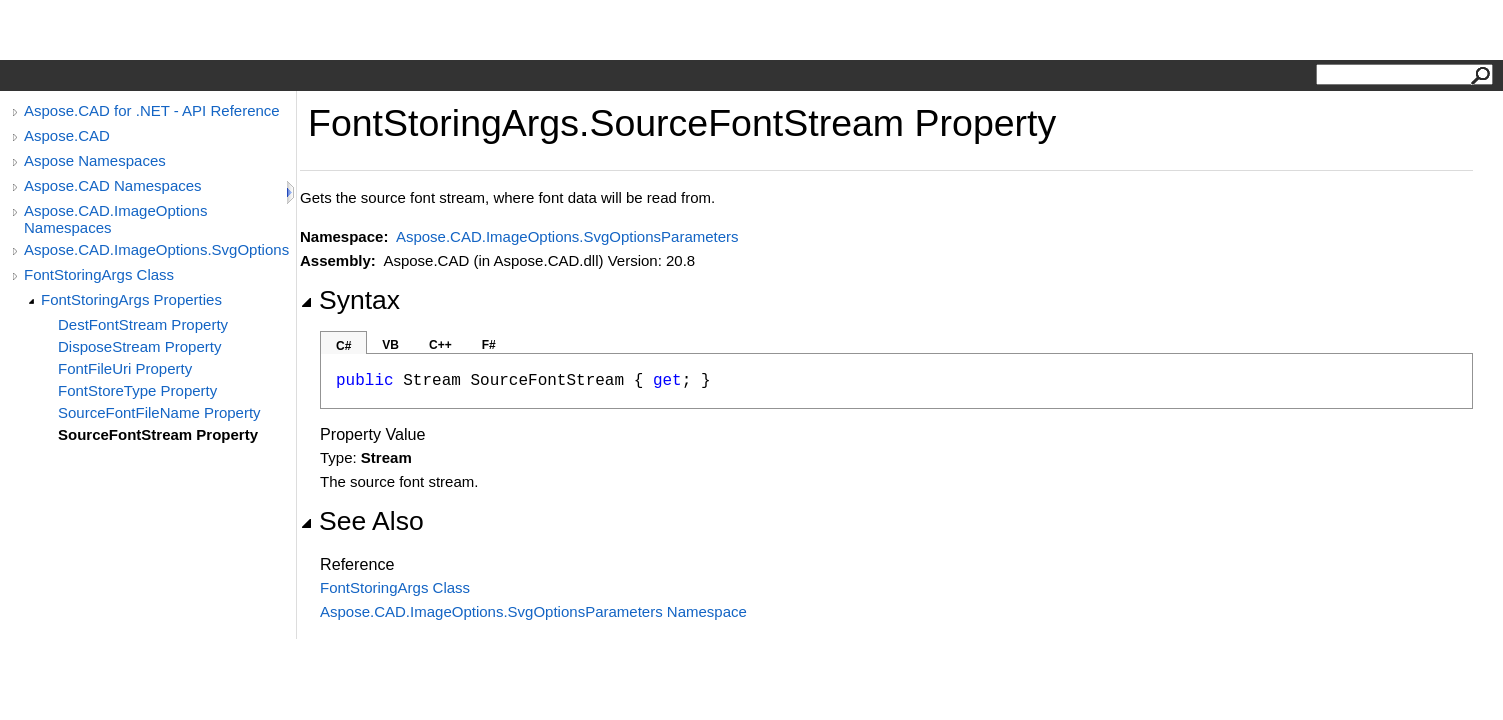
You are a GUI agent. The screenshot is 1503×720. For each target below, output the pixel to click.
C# (343, 346)
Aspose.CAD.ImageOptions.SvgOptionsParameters (157, 249)
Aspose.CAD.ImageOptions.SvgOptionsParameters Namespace (533, 611)
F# (489, 345)
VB (390, 345)
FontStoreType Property (137, 390)
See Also (362, 521)
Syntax (350, 300)
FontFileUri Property (125, 368)
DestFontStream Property (143, 324)
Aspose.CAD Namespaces (113, 185)
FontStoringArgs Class (99, 274)
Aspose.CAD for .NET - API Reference (152, 110)
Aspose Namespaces (95, 160)
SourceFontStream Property (158, 434)
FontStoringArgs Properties (131, 299)
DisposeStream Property (139, 346)
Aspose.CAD (67, 135)
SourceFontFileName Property (159, 412)
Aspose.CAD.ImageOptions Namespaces (115, 219)
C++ (440, 345)
